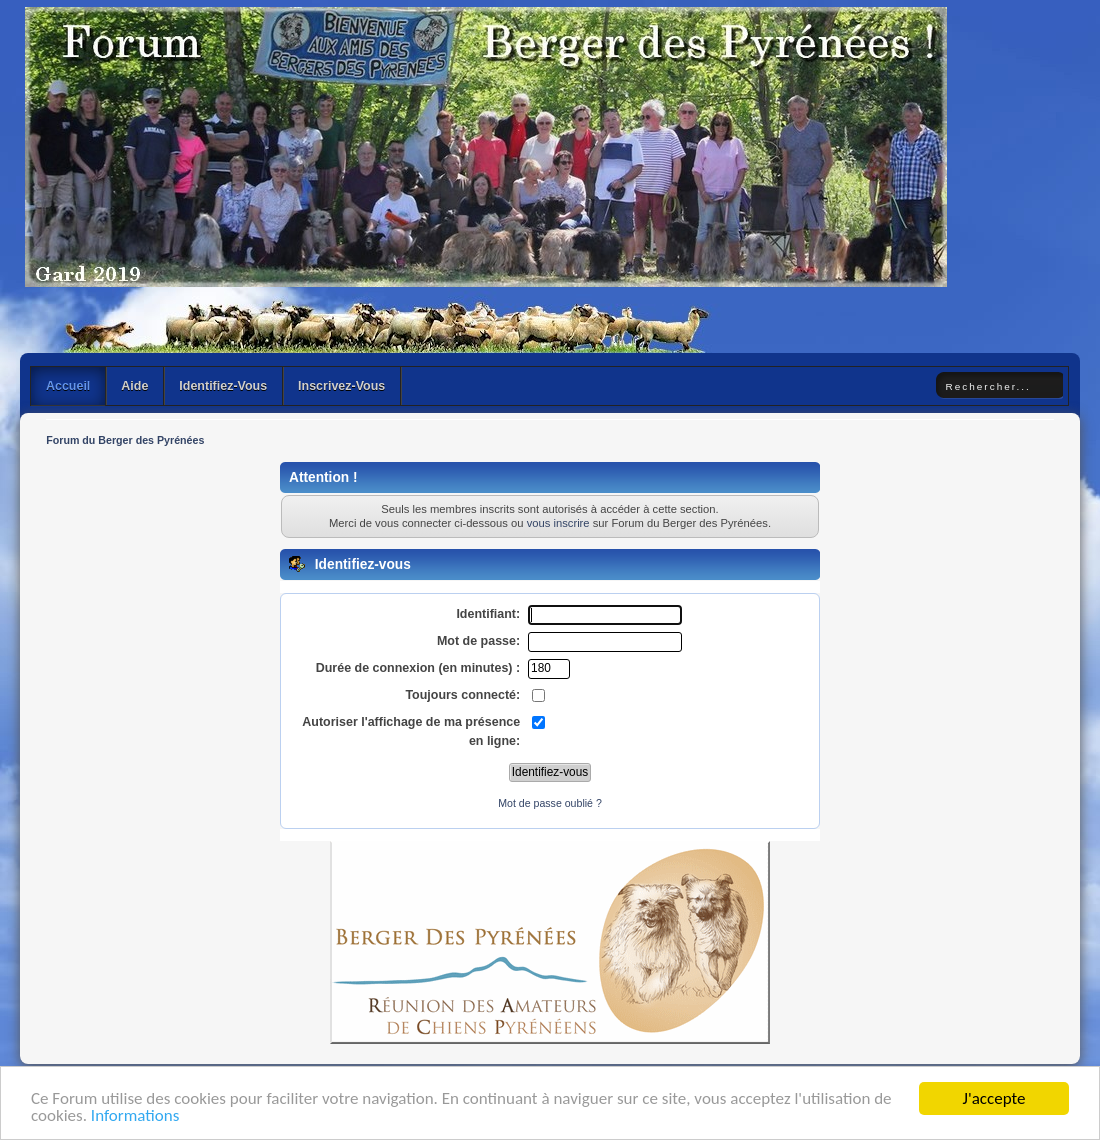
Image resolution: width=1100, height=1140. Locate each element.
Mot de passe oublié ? (550, 803)
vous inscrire (558, 523)
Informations (135, 1116)
